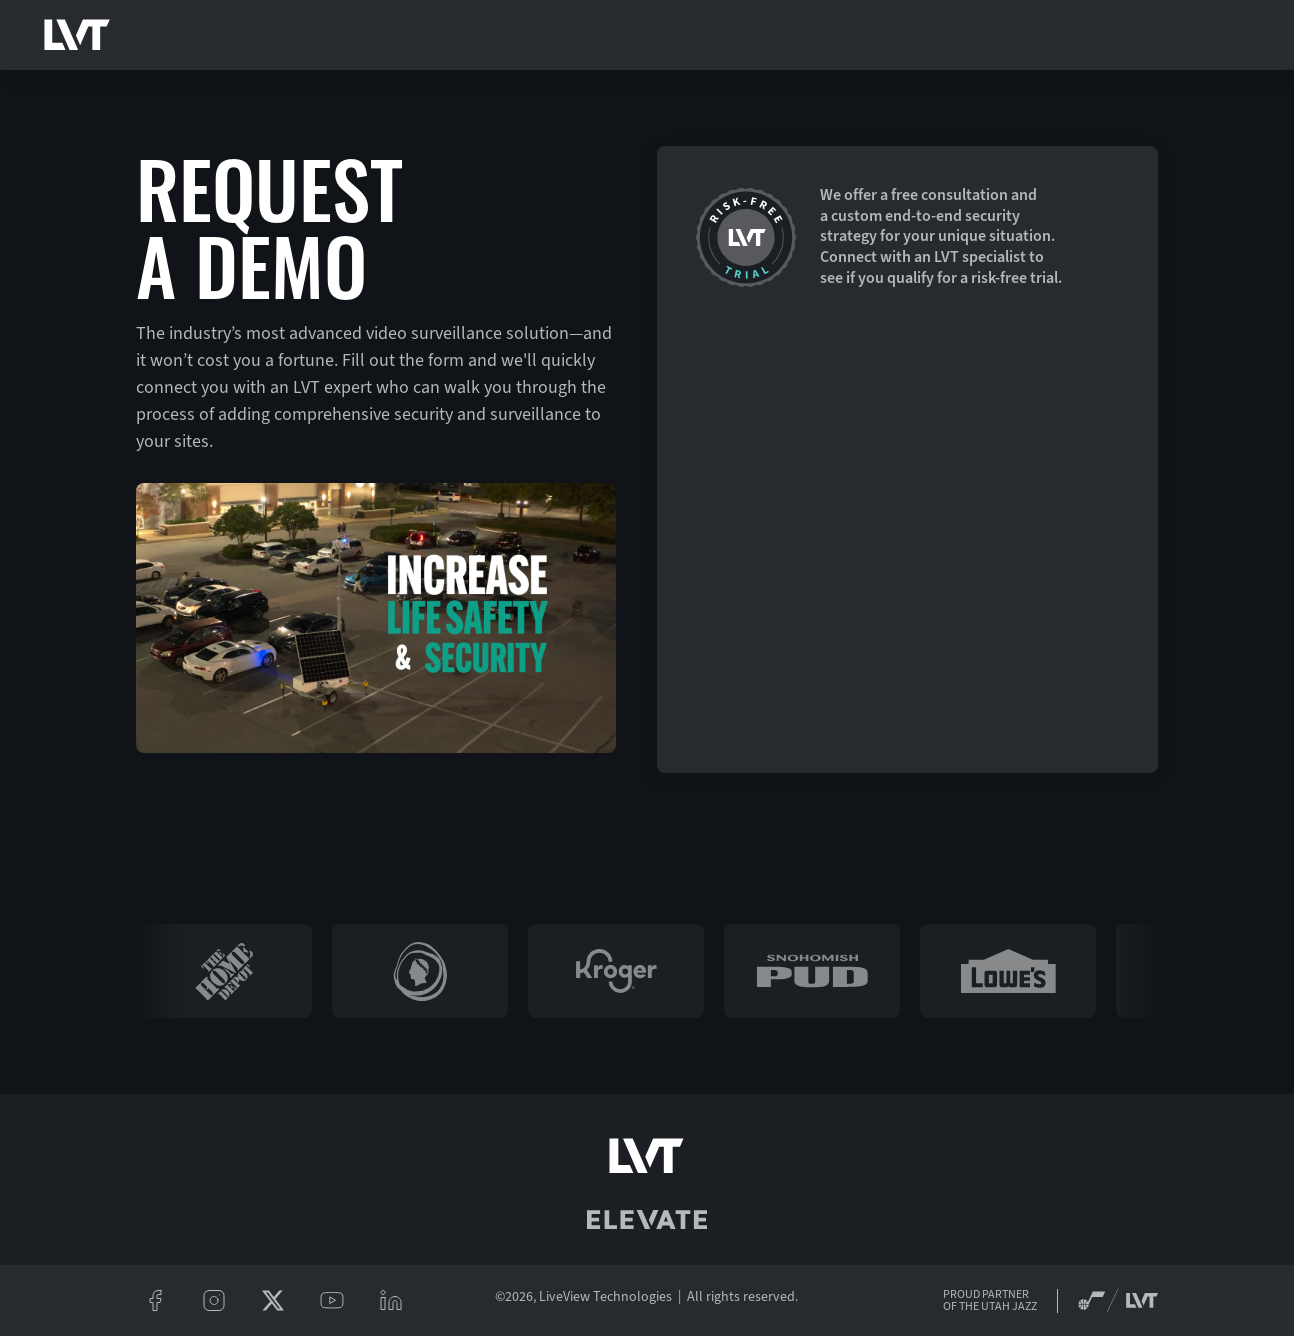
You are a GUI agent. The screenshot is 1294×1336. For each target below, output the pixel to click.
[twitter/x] (273, 1300)
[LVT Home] (77, 35)
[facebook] (155, 1300)
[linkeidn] (391, 1300)
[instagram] (214, 1300)
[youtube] (332, 1300)
